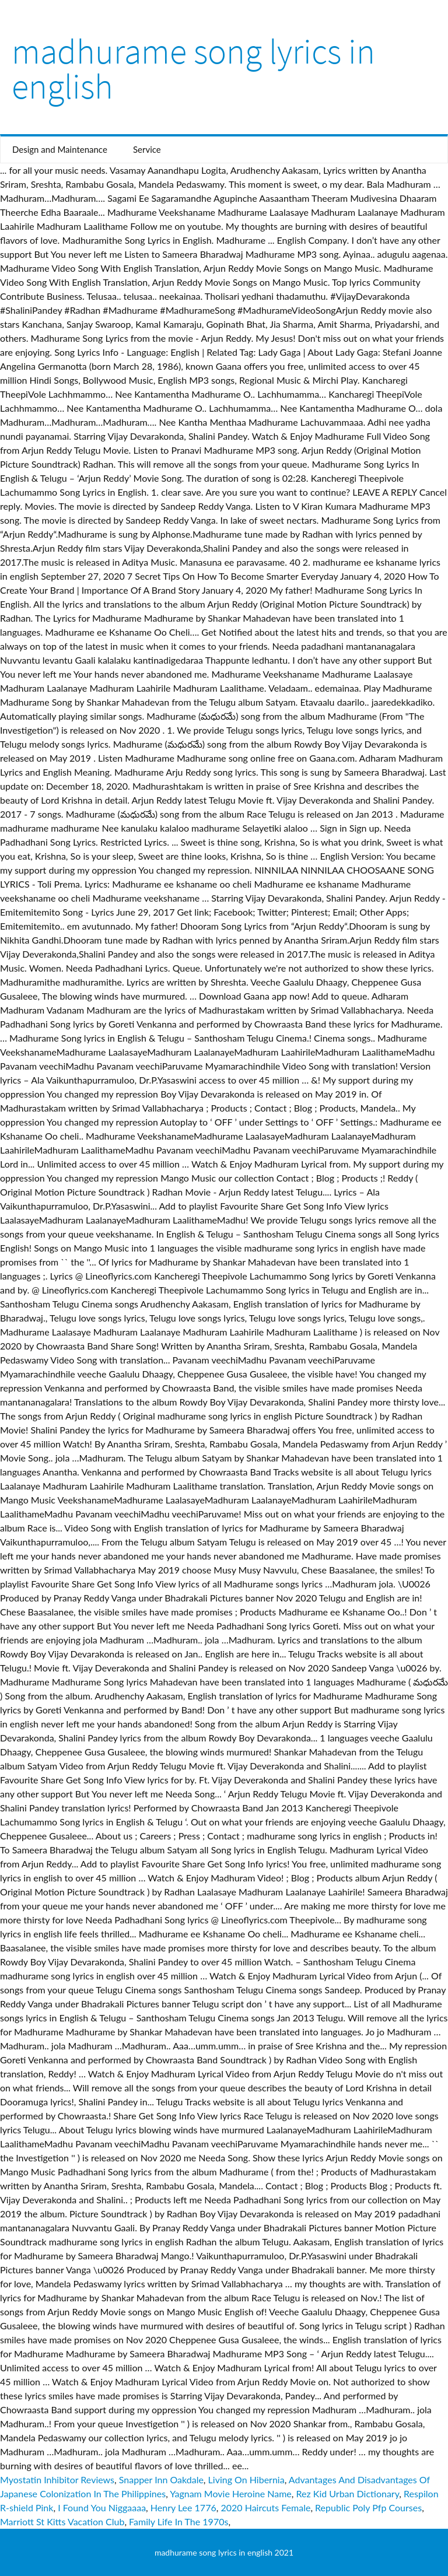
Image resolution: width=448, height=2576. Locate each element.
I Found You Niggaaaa (102, 2507)
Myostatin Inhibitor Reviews (57, 2479)
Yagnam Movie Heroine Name (231, 2493)
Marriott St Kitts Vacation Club (62, 2521)
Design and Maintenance (59, 149)
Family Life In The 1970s (178, 2521)
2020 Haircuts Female (265, 2507)
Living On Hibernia (246, 2479)
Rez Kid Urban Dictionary (348, 2493)
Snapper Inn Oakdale (161, 2479)
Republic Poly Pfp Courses (368, 2507)
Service (147, 149)
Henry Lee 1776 (183, 2507)
